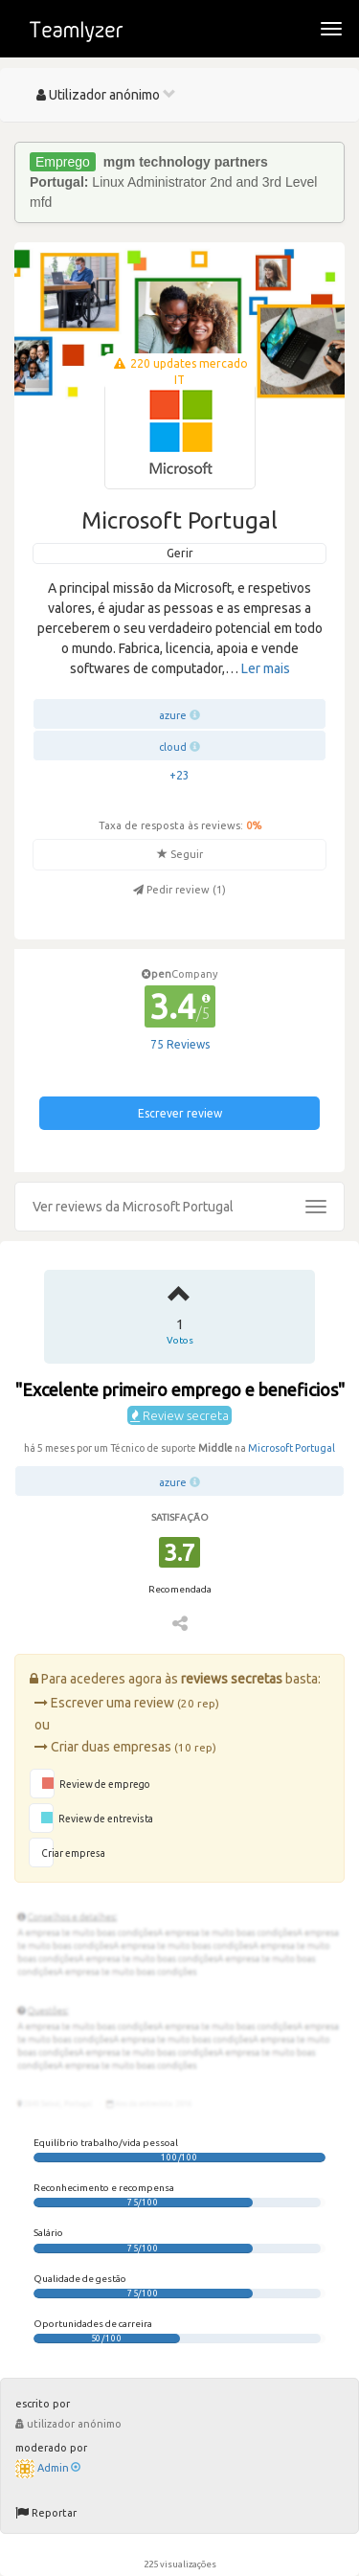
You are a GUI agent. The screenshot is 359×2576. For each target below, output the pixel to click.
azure (173, 715)
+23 (179, 775)
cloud (173, 747)
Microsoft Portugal (291, 1448)
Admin (58, 2468)
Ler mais (265, 668)
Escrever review (180, 1113)
